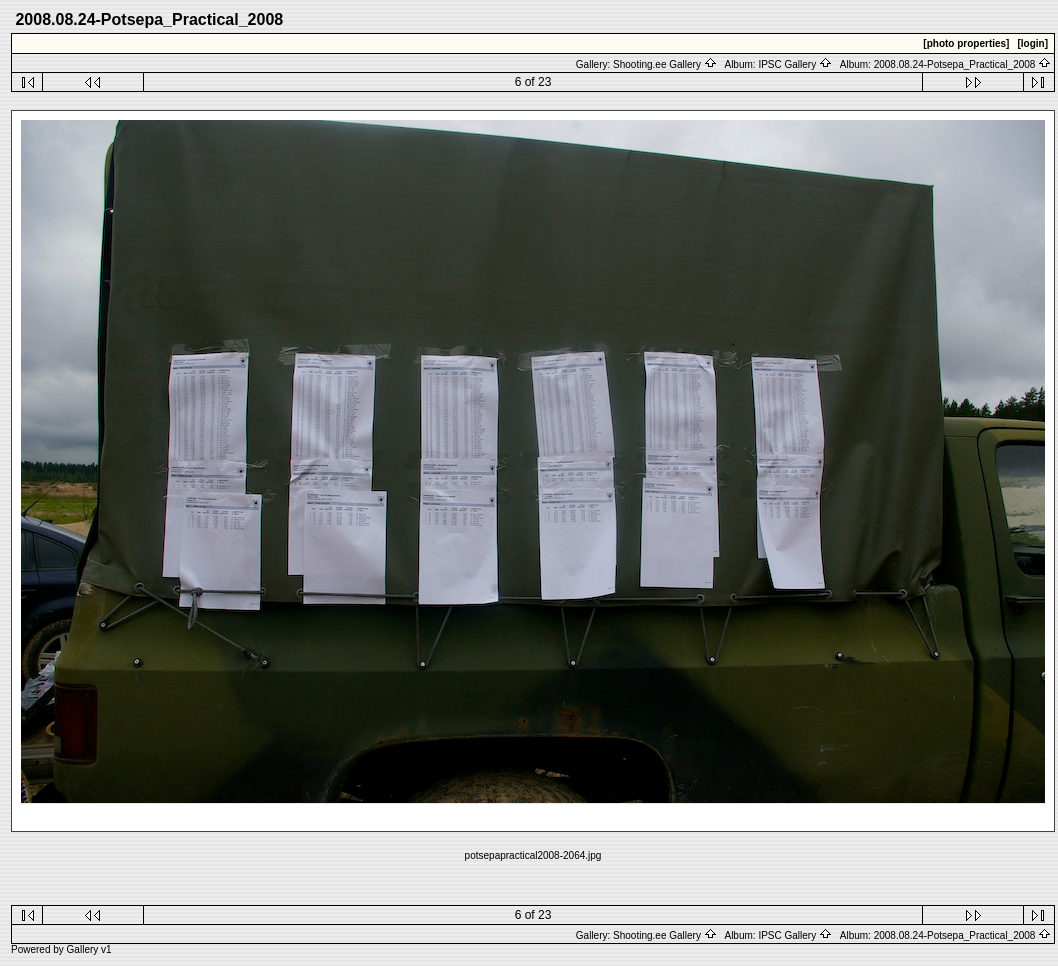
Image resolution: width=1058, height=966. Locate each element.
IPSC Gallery (795, 64)
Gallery (83, 949)
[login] (1032, 43)
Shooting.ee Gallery (665, 64)
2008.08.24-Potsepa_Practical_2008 (963, 64)
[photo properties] (966, 43)
